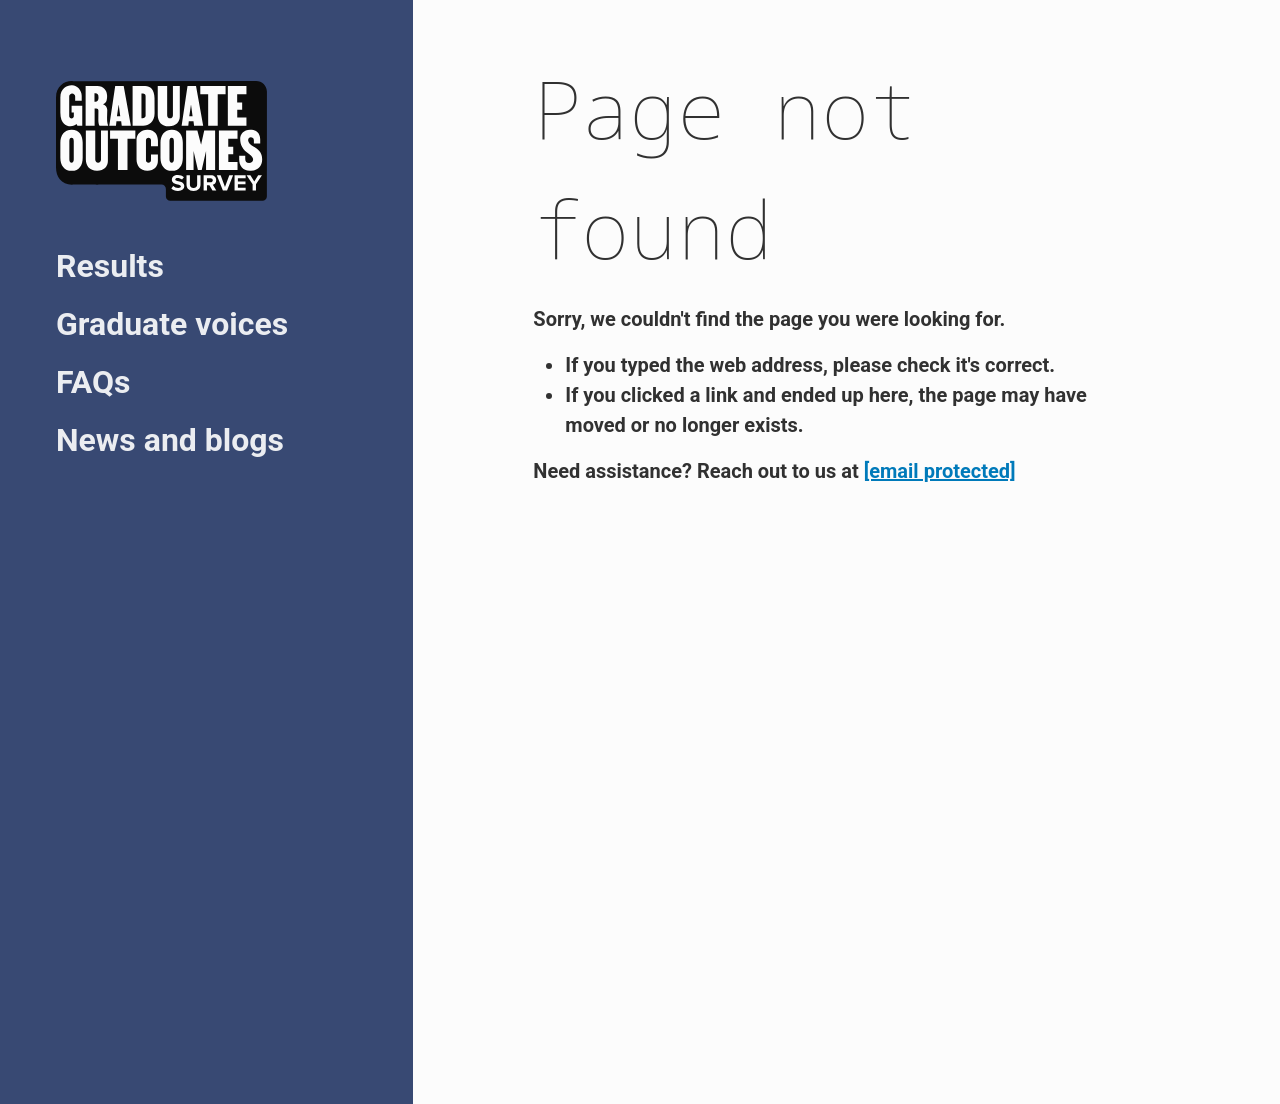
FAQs (93, 382)
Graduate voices (172, 324)
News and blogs (170, 440)
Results (110, 266)
